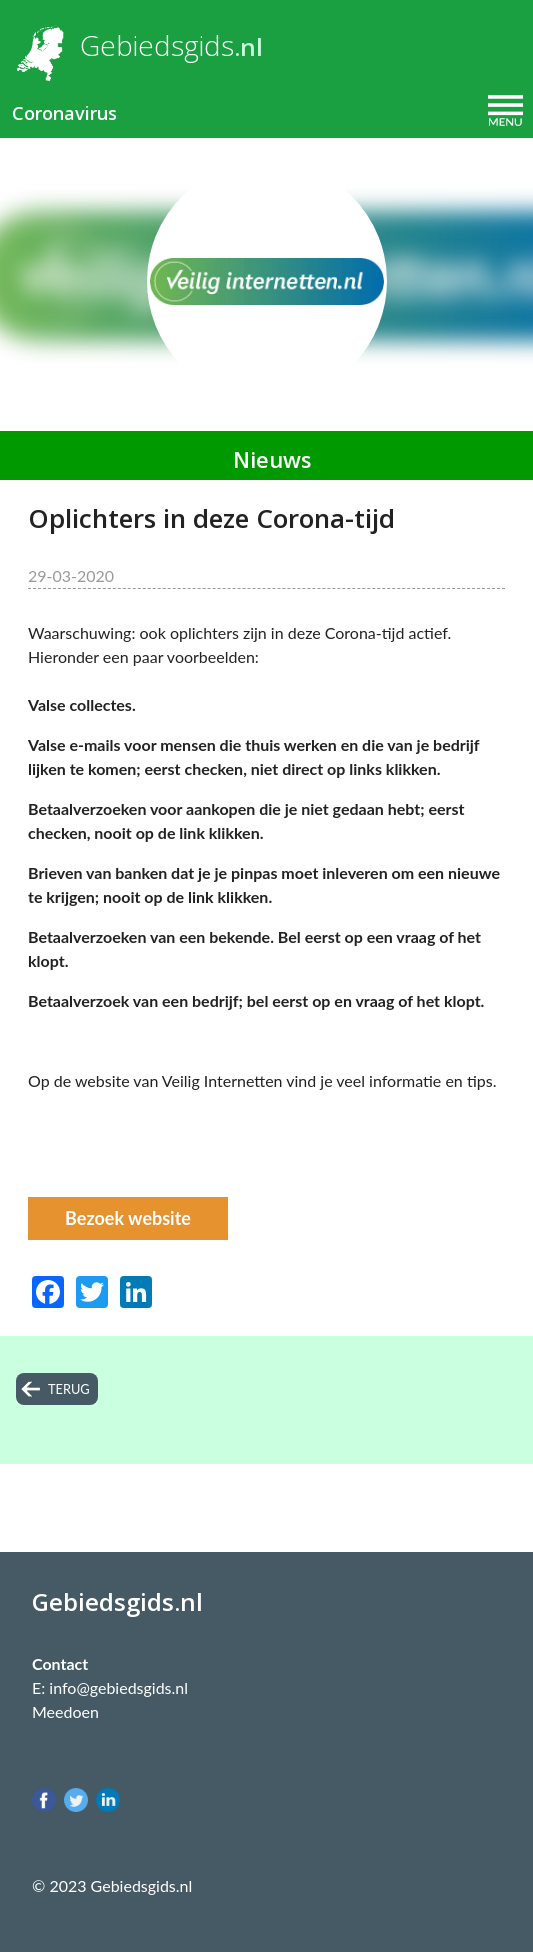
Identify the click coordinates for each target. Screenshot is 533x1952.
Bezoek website (128, 1218)
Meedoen (65, 1711)
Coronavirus (64, 113)
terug (69, 1389)
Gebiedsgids (157, 45)
